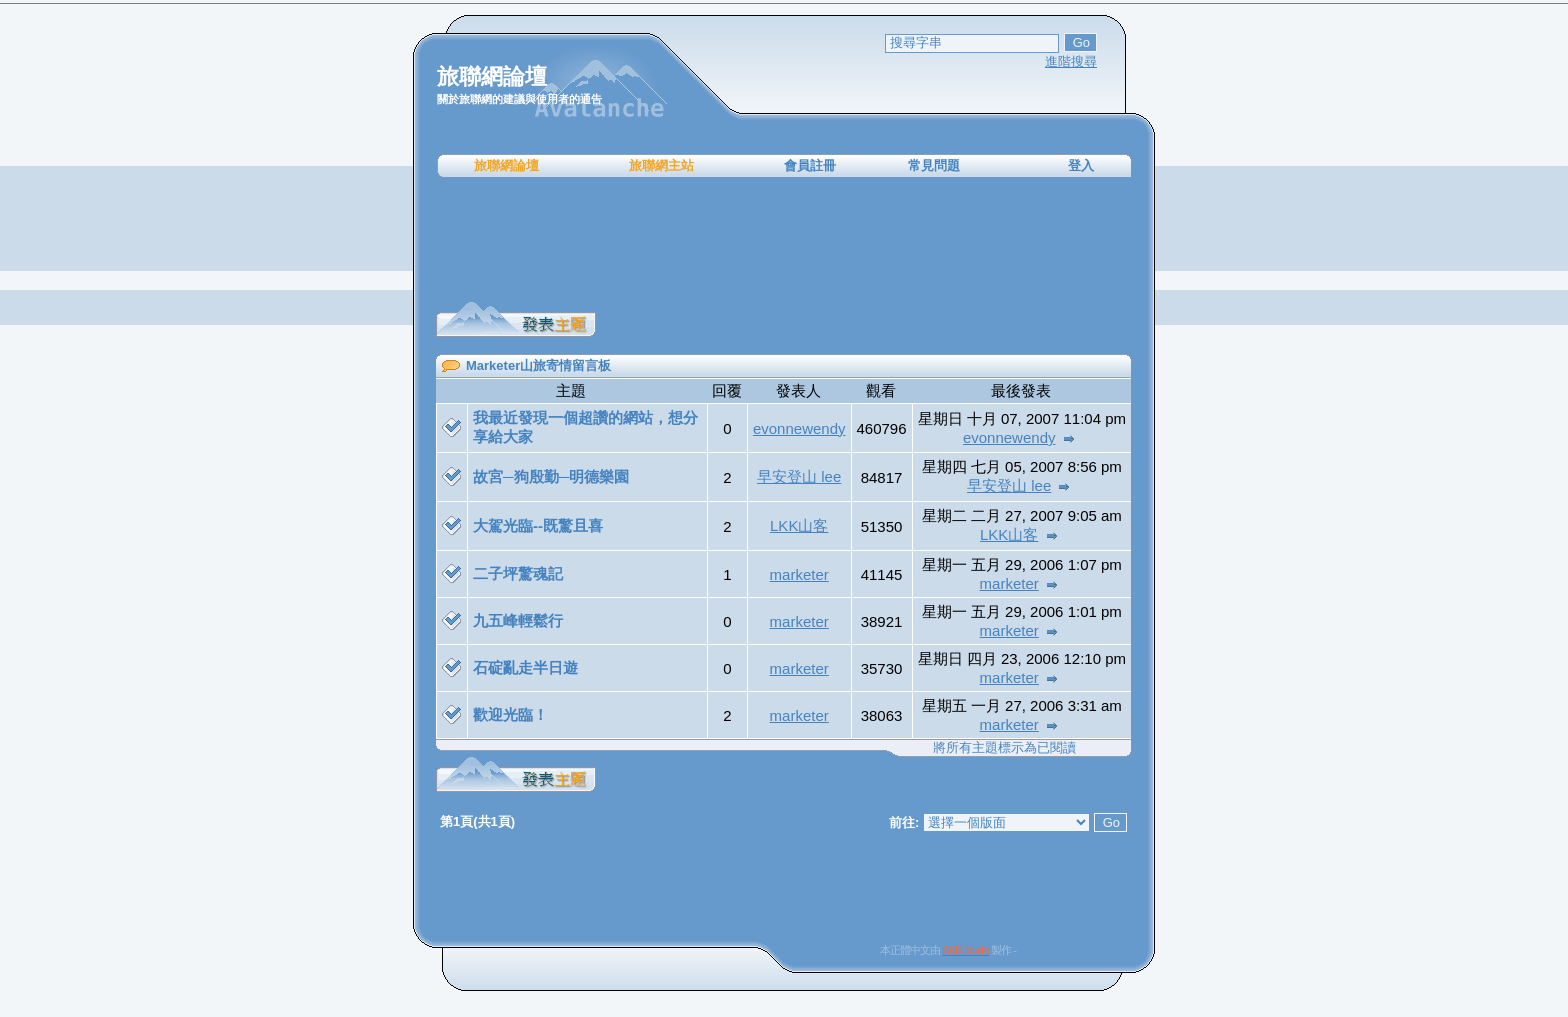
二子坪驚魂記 (518, 573)
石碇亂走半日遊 (525, 667)
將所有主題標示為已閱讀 (1004, 747)
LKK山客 (799, 525)
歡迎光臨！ (510, 714)
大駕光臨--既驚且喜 (538, 525)
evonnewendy (799, 428)
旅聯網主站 (661, 165)
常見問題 (934, 165)
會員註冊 (810, 165)
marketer (799, 574)
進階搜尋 (1071, 61)
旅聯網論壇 (506, 165)
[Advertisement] (784, 240)
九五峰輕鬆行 (518, 620)
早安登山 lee (799, 476)
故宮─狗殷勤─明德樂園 (551, 476)
